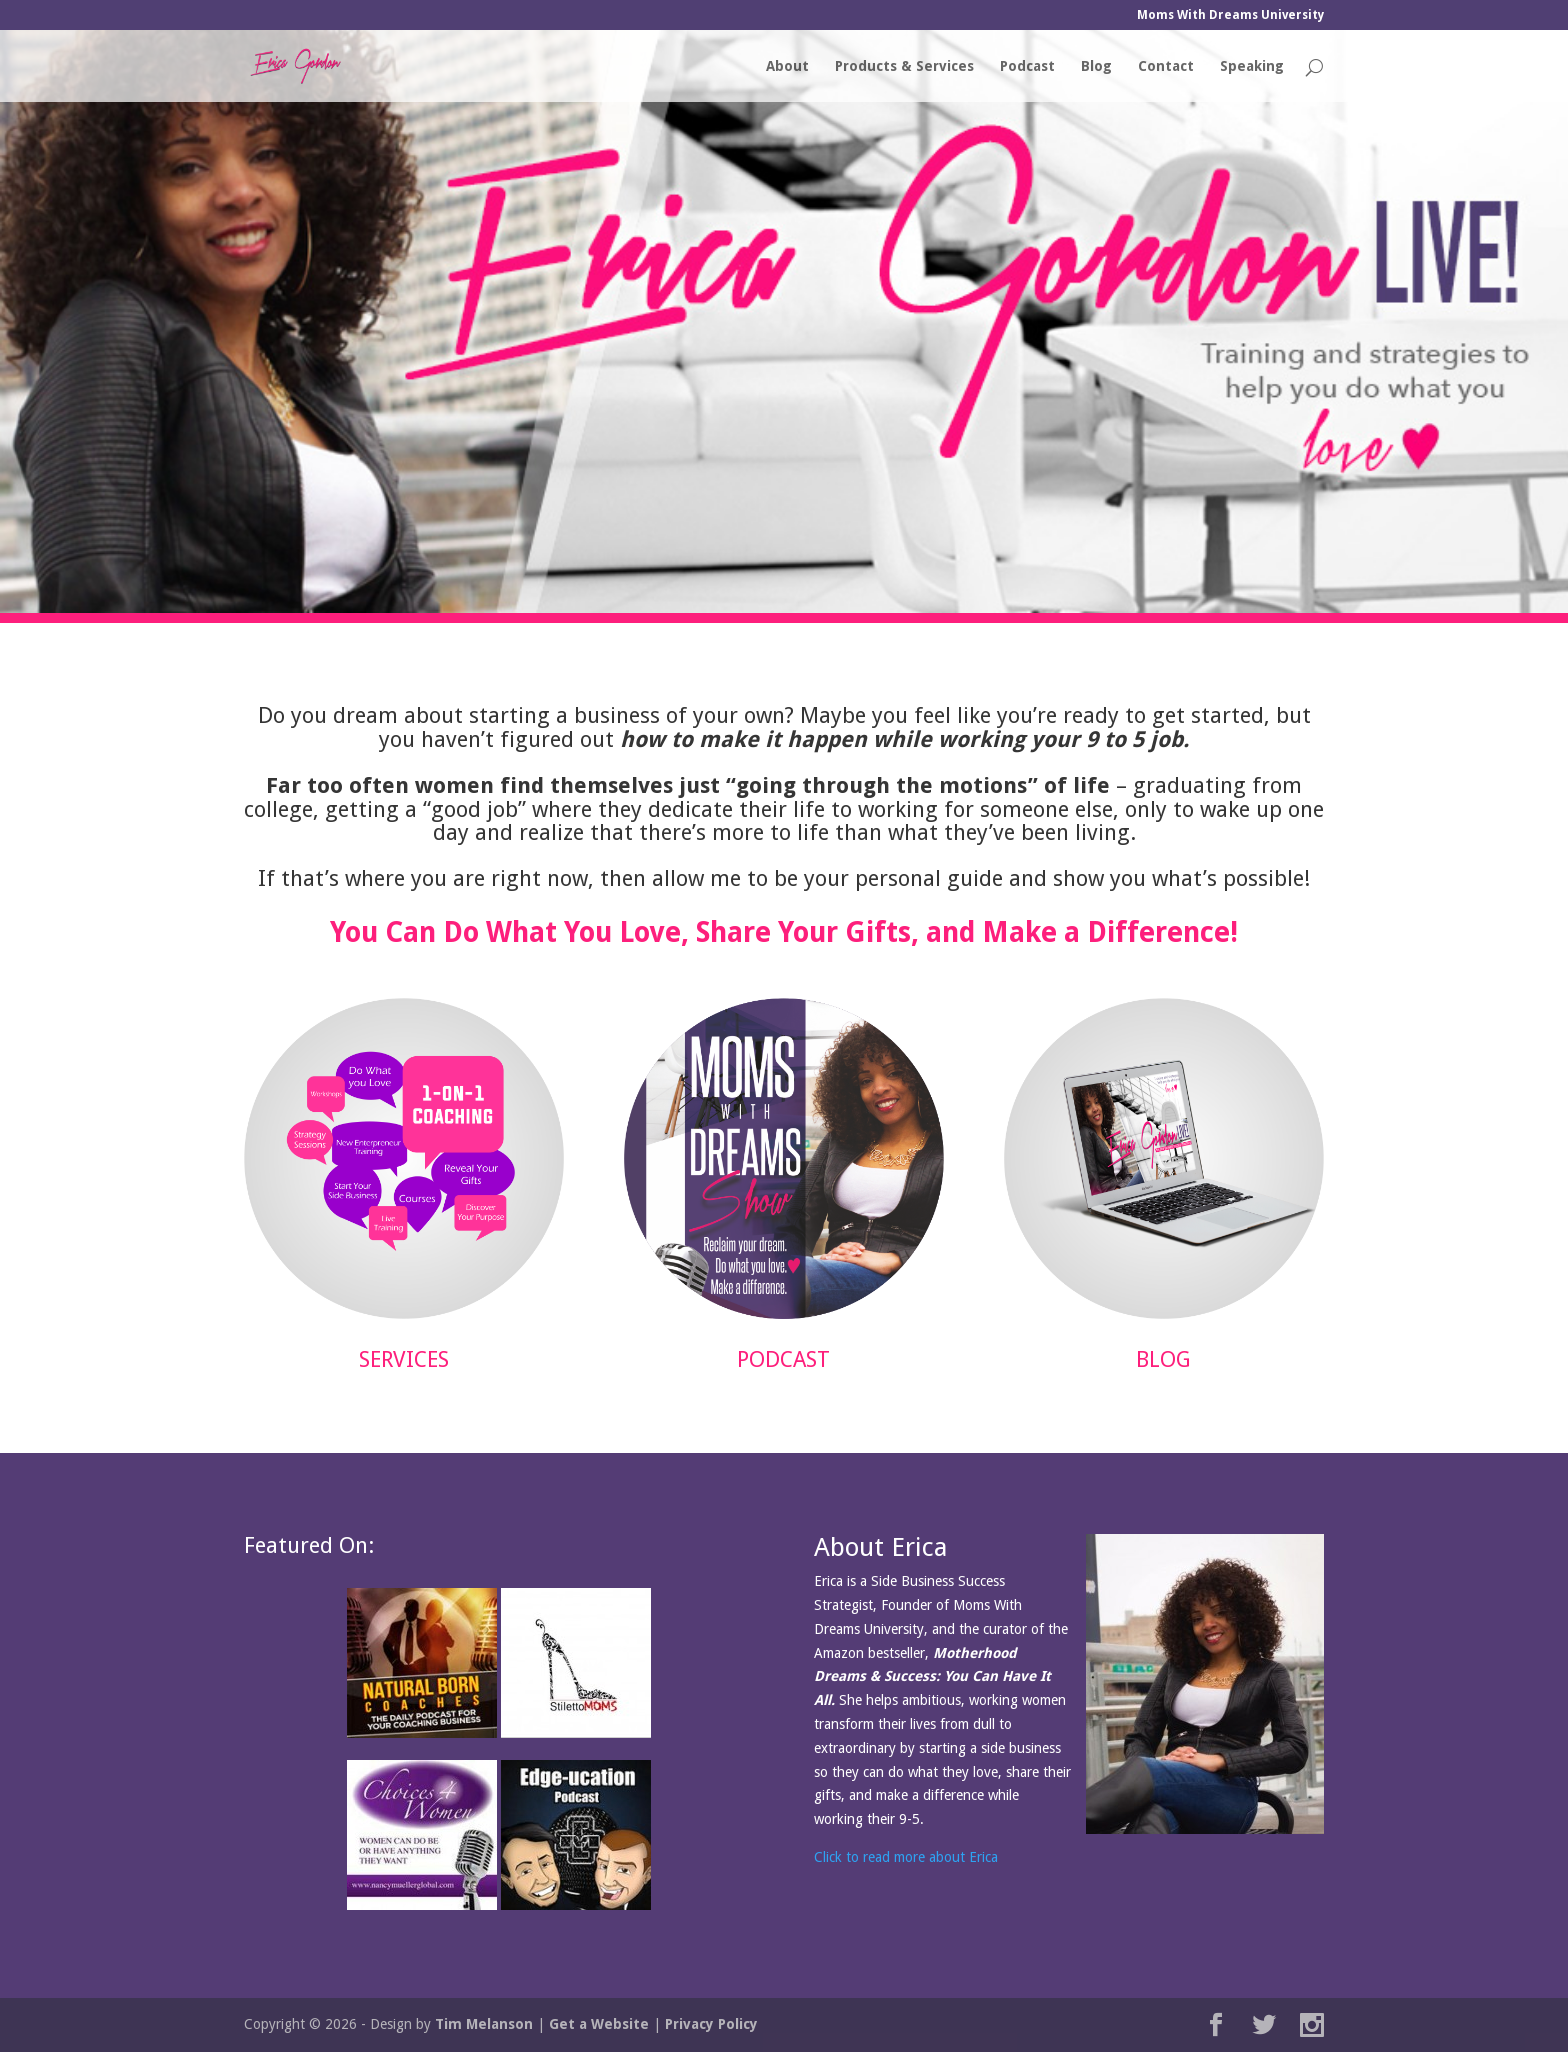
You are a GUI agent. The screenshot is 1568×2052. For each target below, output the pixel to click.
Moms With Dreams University (1230, 15)
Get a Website (599, 2024)
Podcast (1027, 66)
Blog (1096, 66)
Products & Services (904, 66)
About (787, 66)
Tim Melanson (484, 2024)
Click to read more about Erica (906, 1857)
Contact (1166, 66)
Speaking (1252, 66)
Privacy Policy (711, 2024)
